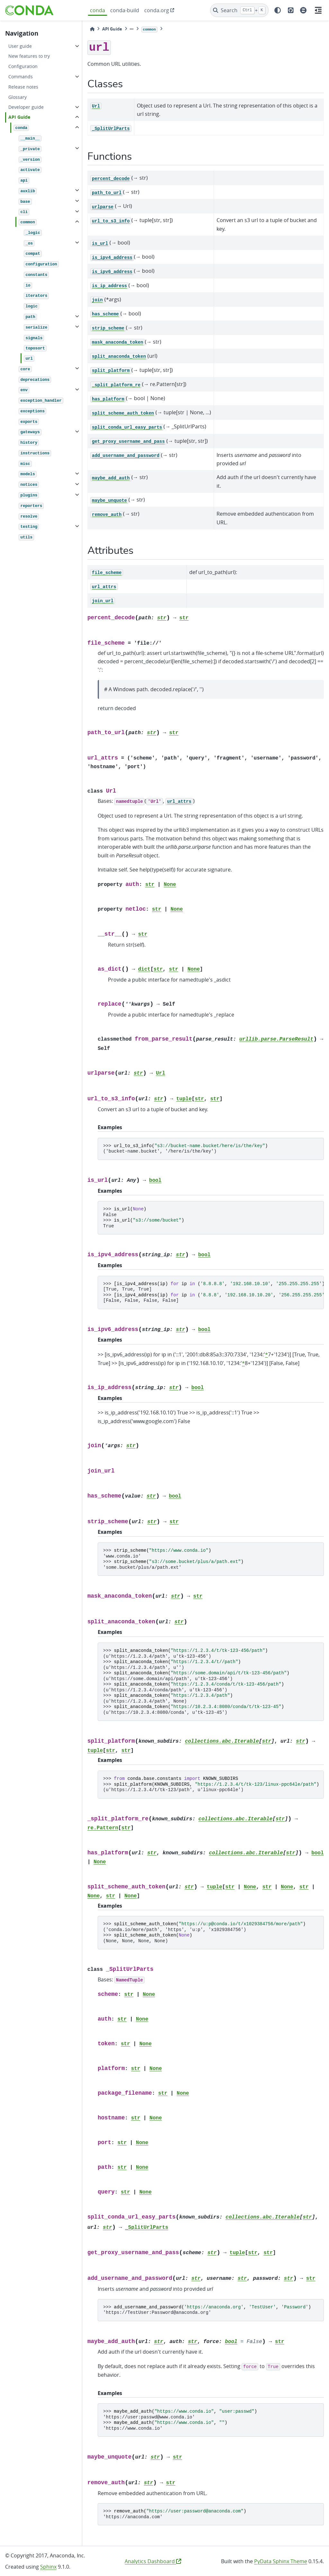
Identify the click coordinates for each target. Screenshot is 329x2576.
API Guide (19, 117)
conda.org (156, 10)
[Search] (239, 10)
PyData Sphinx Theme (280, 2561)
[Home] (92, 29)
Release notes (23, 87)
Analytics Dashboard (153, 2561)
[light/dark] (277, 10)
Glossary (17, 97)
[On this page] (318, 10)
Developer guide (26, 107)
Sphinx (48, 2566)
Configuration (23, 66)
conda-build (124, 10)
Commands (20, 76)
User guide (20, 46)
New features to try (29, 56)
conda (97, 10)
